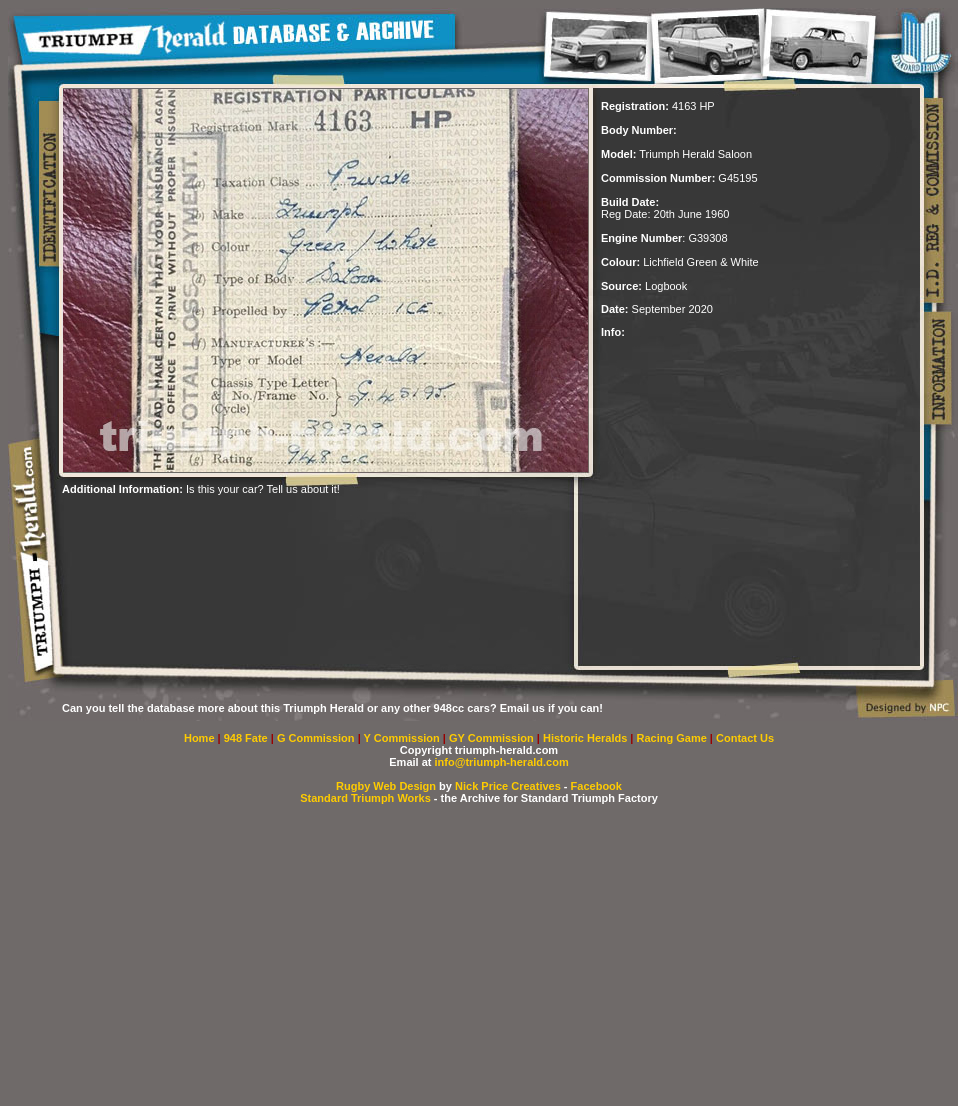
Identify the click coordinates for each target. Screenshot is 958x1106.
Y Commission (403, 738)
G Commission (317, 738)
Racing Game (673, 738)
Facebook (596, 786)
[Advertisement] (296, 525)
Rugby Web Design (386, 786)
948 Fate (247, 738)
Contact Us (745, 738)
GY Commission (491, 738)
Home (199, 738)
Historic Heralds (586, 738)
